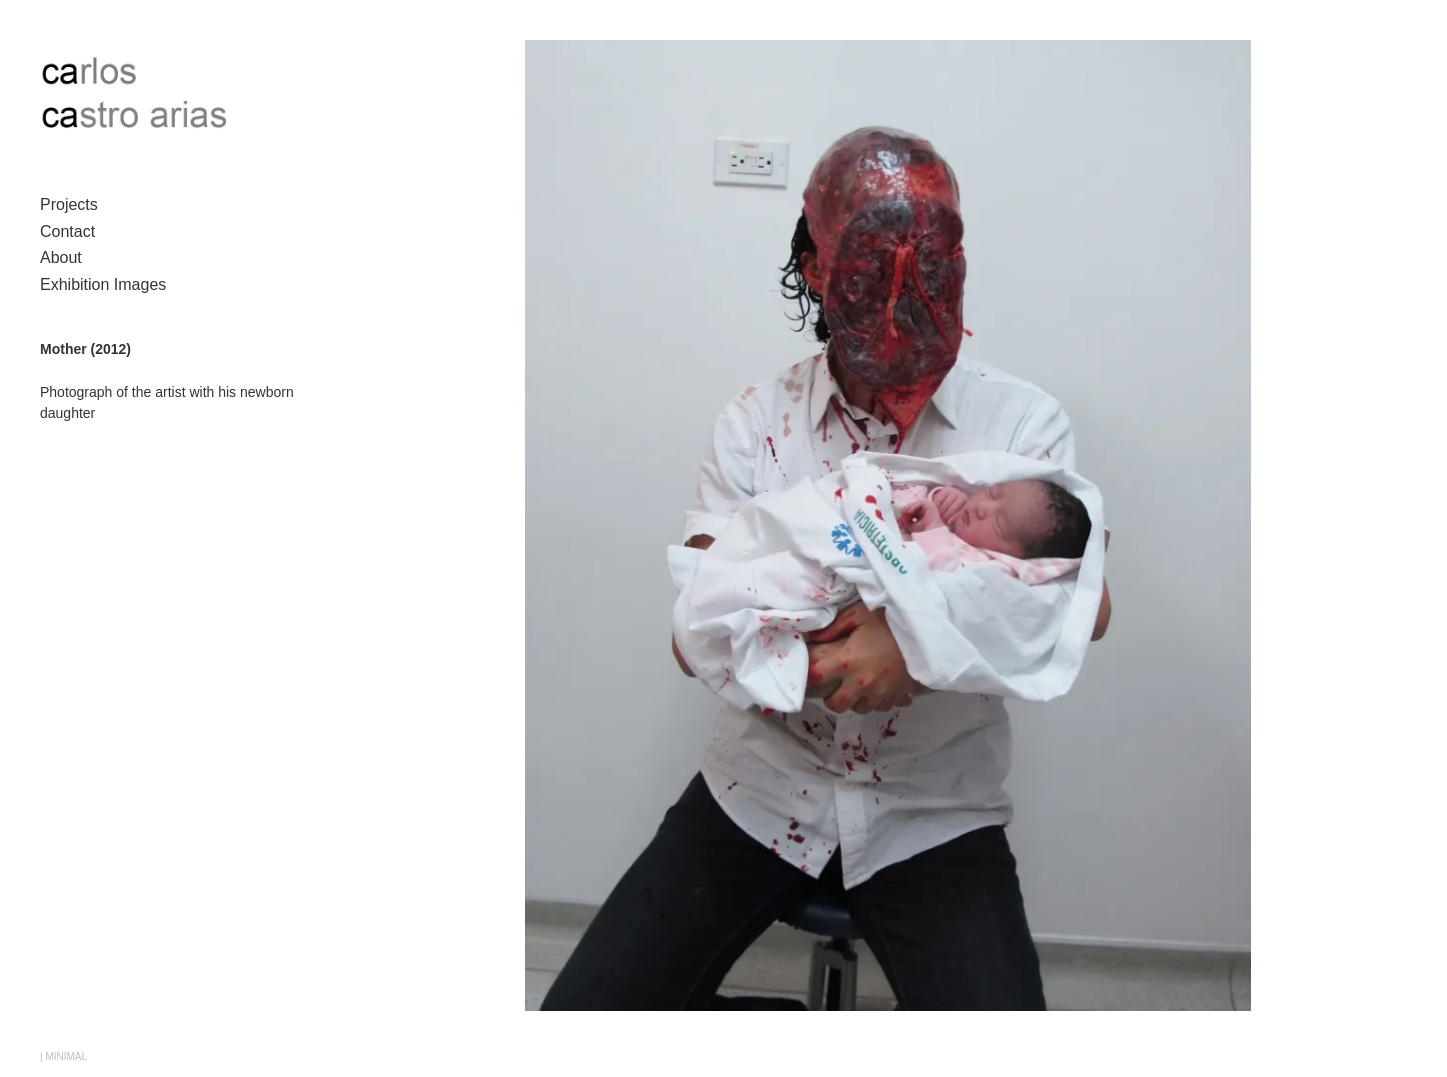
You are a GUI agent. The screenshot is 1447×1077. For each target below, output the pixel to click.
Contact (67, 231)
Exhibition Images (103, 284)
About (61, 257)
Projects (69, 204)
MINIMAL (66, 1056)
